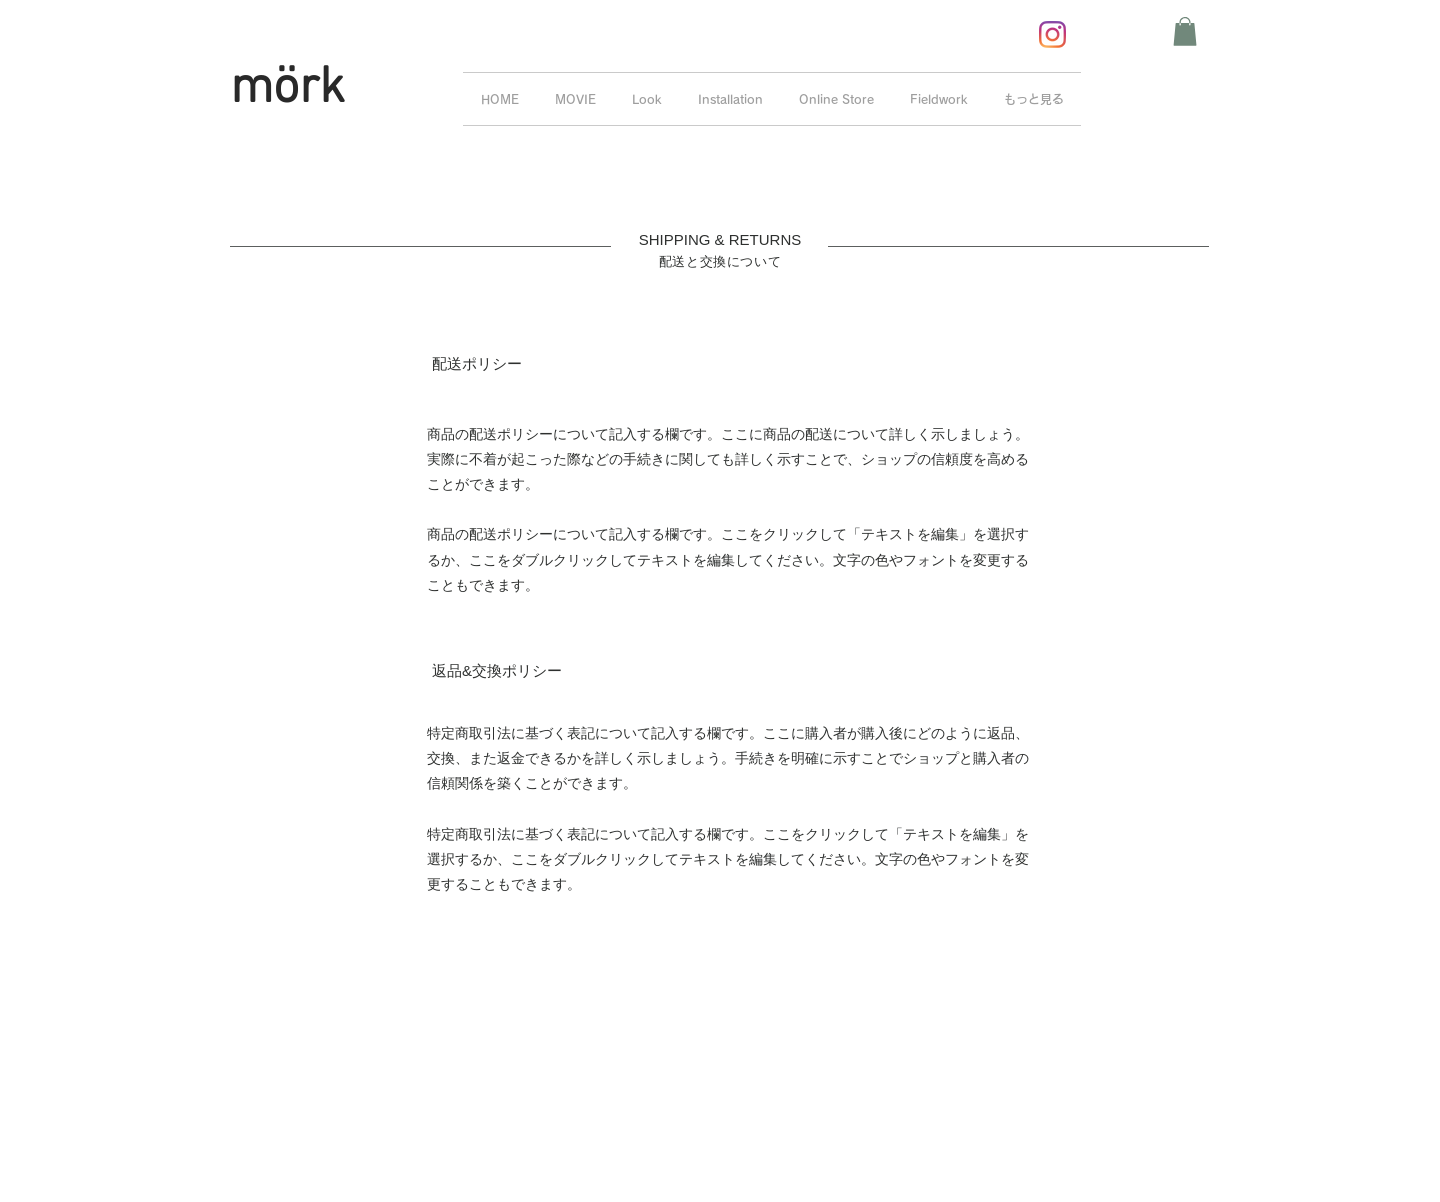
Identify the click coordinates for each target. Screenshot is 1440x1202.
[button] (1185, 31)
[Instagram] (1052, 34)
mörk (287, 89)
